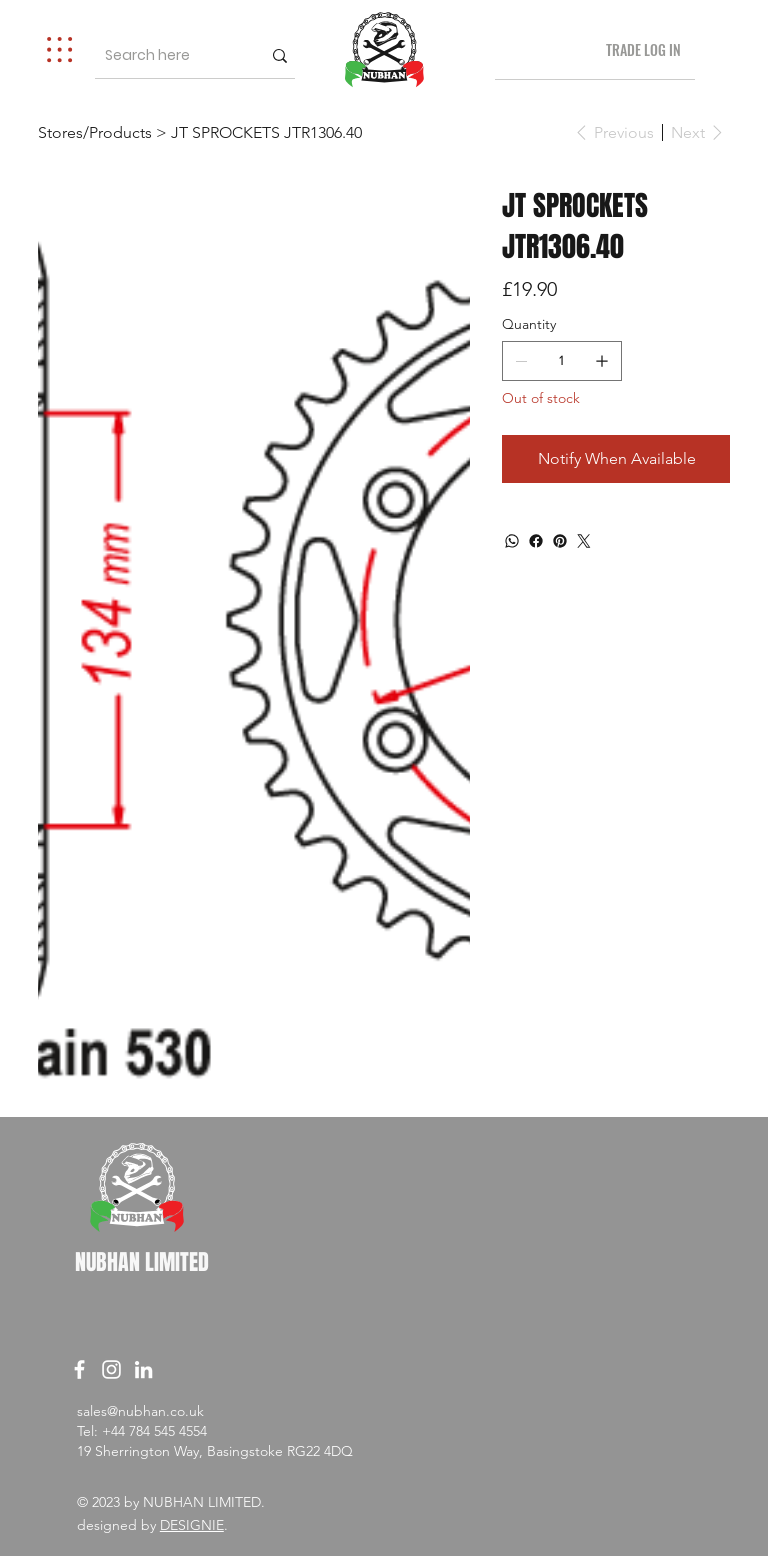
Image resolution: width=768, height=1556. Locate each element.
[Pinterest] (560, 541)
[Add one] (602, 361)
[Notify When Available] (616, 459)
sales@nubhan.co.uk (140, 1411)
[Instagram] (111, 1369)
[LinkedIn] (143, 1369)
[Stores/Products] (95, 132)
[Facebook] (536, 541)
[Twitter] (584, 541)
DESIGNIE (192, 1525)
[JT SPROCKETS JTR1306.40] (266, 132)
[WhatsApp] (512, 541)
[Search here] (164, 56)
